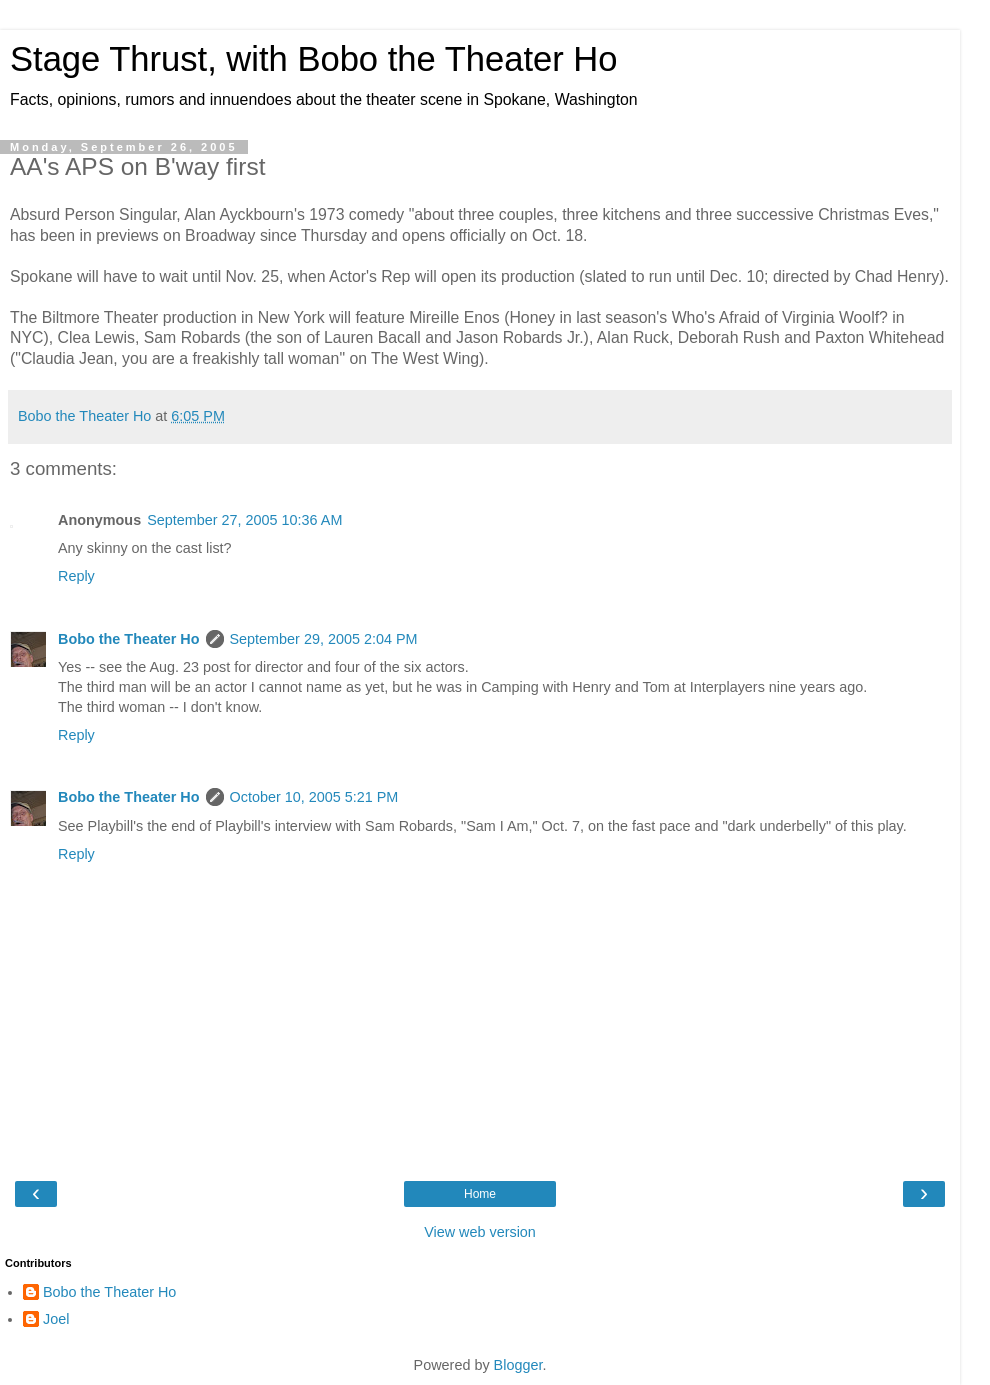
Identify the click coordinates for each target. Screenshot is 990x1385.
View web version (480, 1232)
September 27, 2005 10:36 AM (244, 520)
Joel (56, 1319)
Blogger (518, 1365)
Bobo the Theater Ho (129, 639)
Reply (76, 576)
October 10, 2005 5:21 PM (314, 797)
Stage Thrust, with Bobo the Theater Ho (314, 59)
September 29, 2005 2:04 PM (324, 639)
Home (480, 1194)
